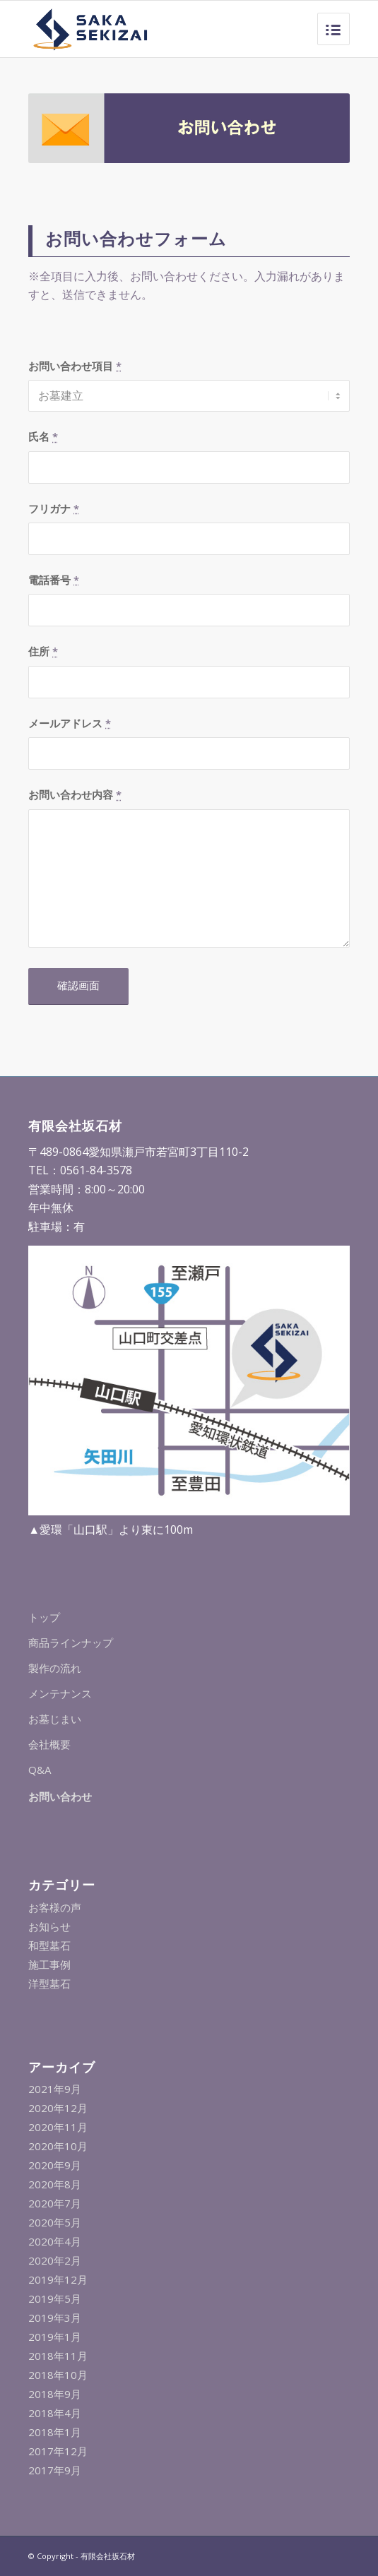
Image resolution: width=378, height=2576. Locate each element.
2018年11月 (58, 2356)
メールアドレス (69, 723)
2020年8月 (54, 2184)
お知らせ (49, 1926)
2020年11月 (58, 2127)
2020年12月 (58, 2108)
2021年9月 (54, 2089)
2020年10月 (58, 2146)
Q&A (39, 1770)
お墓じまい (54, 1719)
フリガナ (53, 508)
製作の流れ (54, 1668)
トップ (44, 1617)
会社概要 (49, 1744)
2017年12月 (58, 2451)
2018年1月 (54, 2432)
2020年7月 (54, 2203)
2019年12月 (58, 2279)
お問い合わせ (60, 1796)
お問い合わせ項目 (75, 366)
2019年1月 (54, 2337)
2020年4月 (54, 2241)
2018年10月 (58, 2375)
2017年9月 (54, 2470)
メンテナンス (60, 1693)
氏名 (43, 436)
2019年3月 (54, 2317)
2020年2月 (54, 2260)
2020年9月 (54, 2165)
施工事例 (49, 1964)
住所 (43, 651)
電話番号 (53, 580)
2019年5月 (54, 2298)
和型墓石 (49, 1945)
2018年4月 (54, 2413)
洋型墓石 (49, 1983)
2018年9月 (54, 2394)
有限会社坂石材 (108, 2556)
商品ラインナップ (70, 1642)
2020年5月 (54, 2222)
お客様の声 (54, 1907)
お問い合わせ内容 (75, 794)
